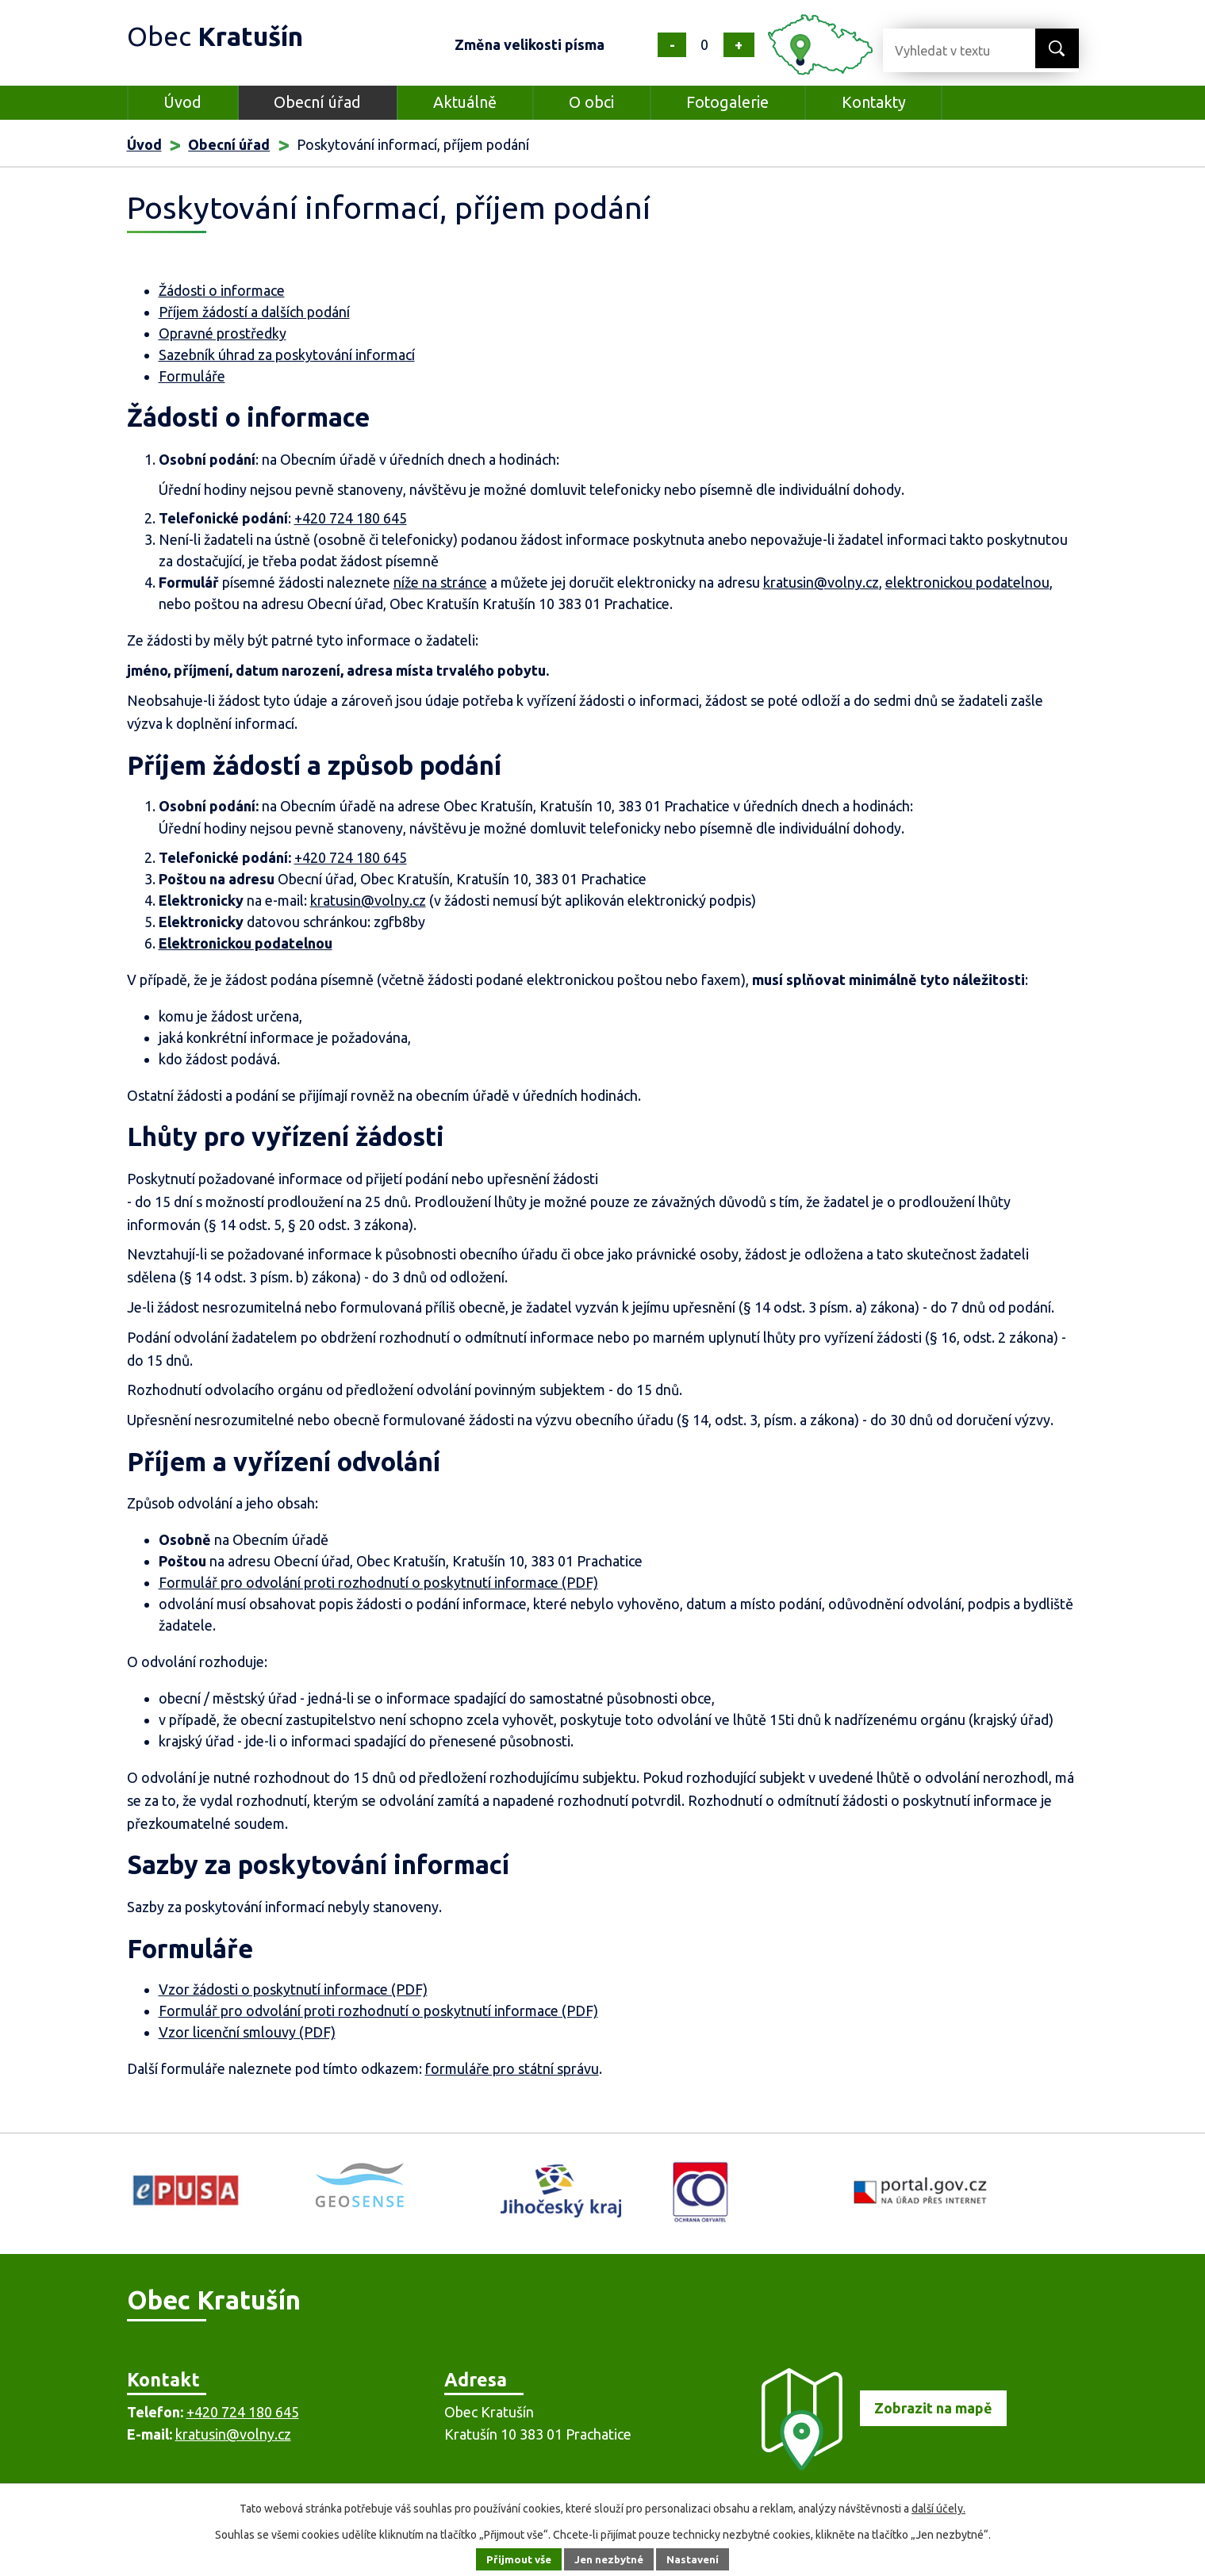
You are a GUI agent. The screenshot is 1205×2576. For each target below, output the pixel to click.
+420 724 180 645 (350, 518)
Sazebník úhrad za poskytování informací (287, 354)
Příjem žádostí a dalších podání (254, 312)
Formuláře (192, 376)
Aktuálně (465, 102)
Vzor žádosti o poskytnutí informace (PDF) (293, 1989)
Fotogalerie (727, 102)
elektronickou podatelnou (967, 582)
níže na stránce (440, 582)
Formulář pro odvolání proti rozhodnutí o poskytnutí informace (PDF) (378, 1582)
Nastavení (697, 2559)
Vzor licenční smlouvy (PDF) (247, 2032)
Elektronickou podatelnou (245, 943)
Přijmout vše (514, 2559)
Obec (223, 35)
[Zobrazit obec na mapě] (877, 2465)
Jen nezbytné (609, 2559)
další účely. (938, 2508)
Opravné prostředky (222, 333)
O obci (591, 102)
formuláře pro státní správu (512, 2068)
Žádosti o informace (222, 290)
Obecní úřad (317, 102)
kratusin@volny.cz (821, 582)
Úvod (182, 102)
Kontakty (874, 102)
